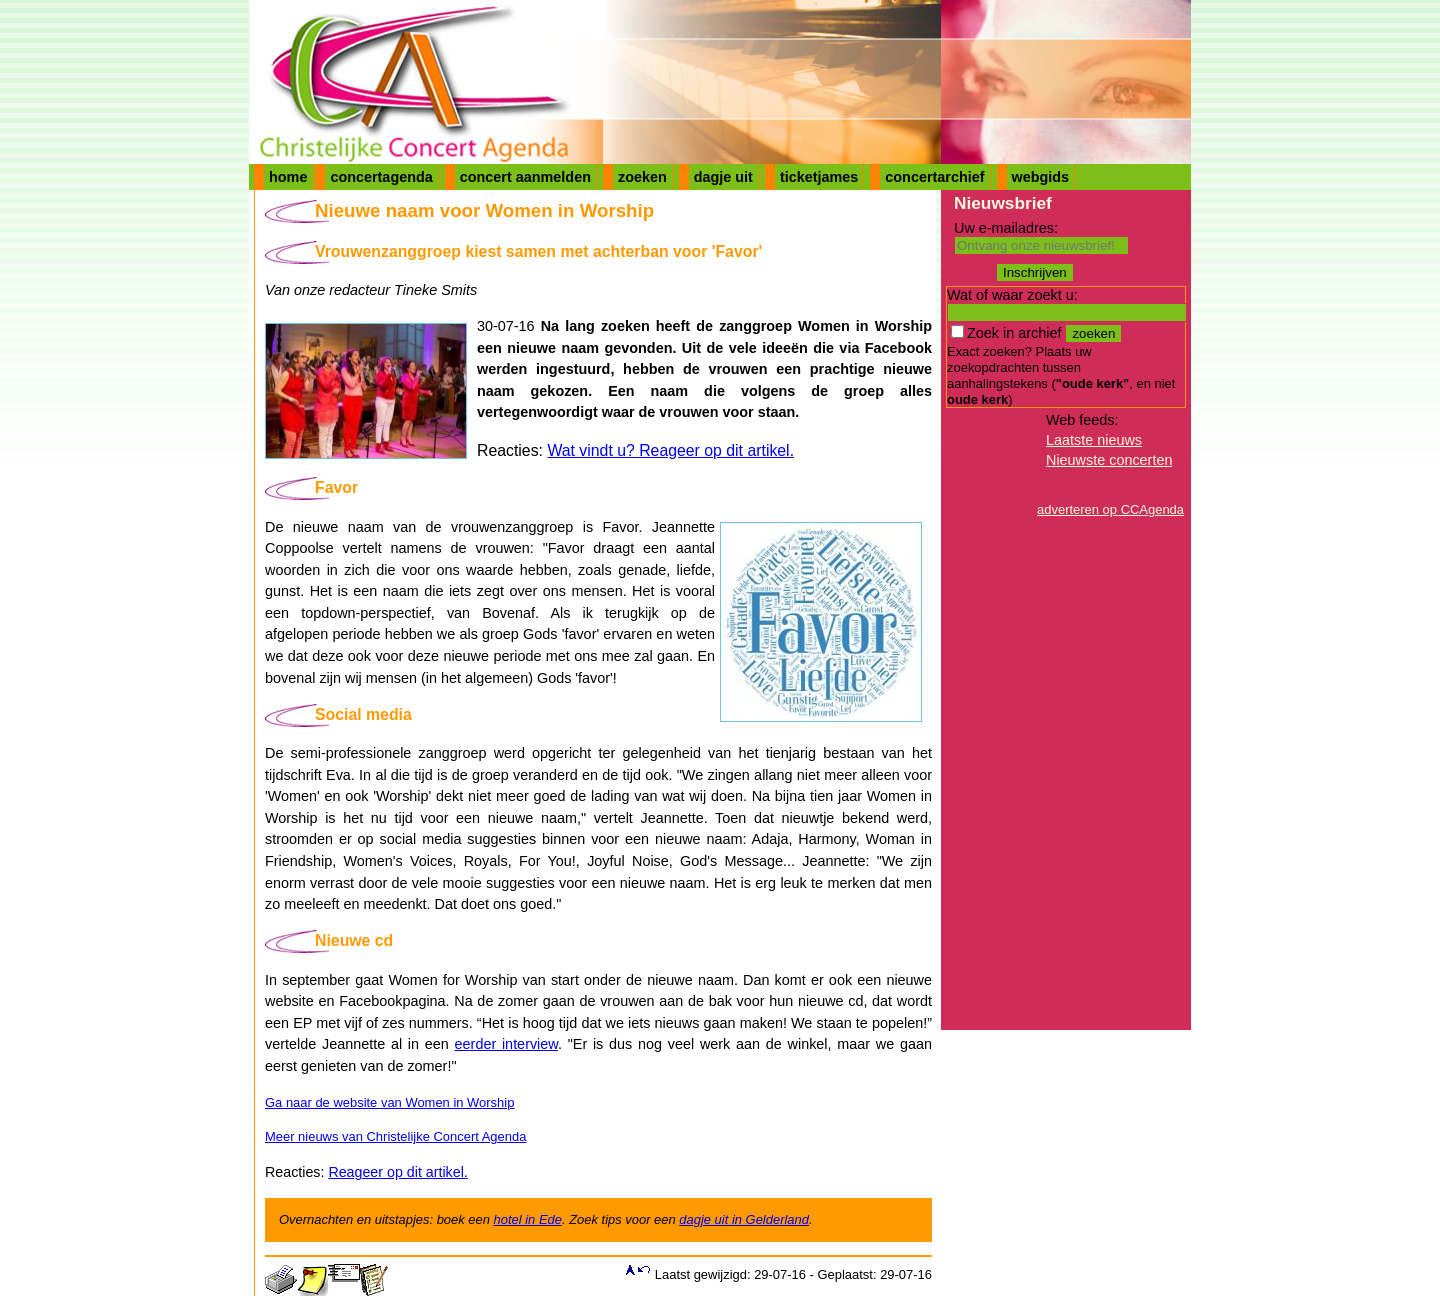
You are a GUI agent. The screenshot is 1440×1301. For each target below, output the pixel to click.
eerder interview (506, 1044)
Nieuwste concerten (1109, 460)
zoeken (642, 177)
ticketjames (819, 177)
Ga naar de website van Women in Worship (389, 1102)
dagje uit (723, 177)
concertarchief (934, 177)
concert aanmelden (525, 177)
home (288, 177)
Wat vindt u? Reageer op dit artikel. (670, 450)
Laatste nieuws (1094, 440)
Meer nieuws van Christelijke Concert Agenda (395, 1136)
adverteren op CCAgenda (1110, 509)
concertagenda (381, 177)
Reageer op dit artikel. (397, 1172)
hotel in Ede (528, 1219)
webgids (1041, 177)
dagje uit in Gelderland (744, 1219)
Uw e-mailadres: (1006, 228)
